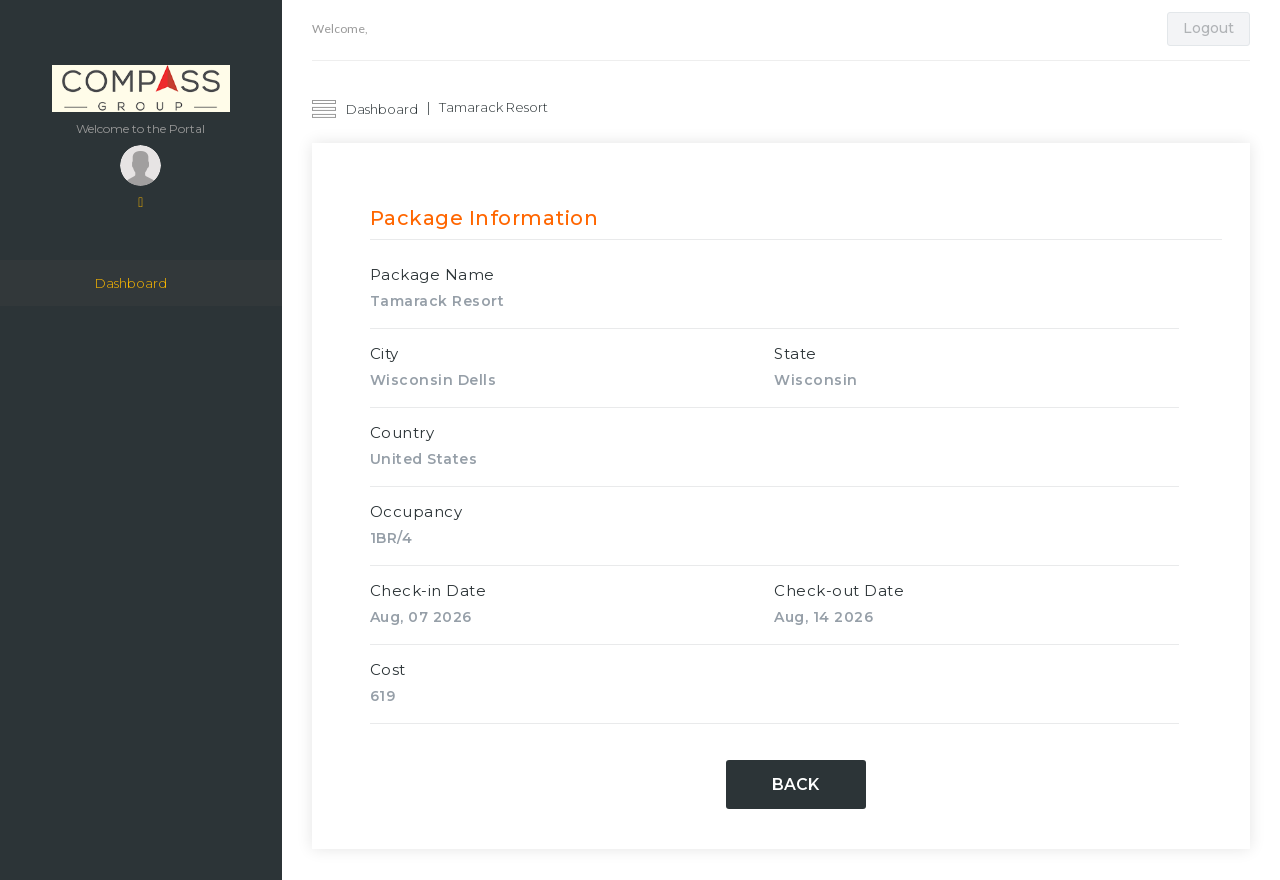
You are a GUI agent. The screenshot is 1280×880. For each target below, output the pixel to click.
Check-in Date (428, 590)
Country (402, 432)
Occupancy (416, 511)
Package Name (432, 274)
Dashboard (131, 284)
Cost (388, 669)
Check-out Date (839, 590)
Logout (1208, 28)
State (795, 353)
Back (795, 785)
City (384, 353)
